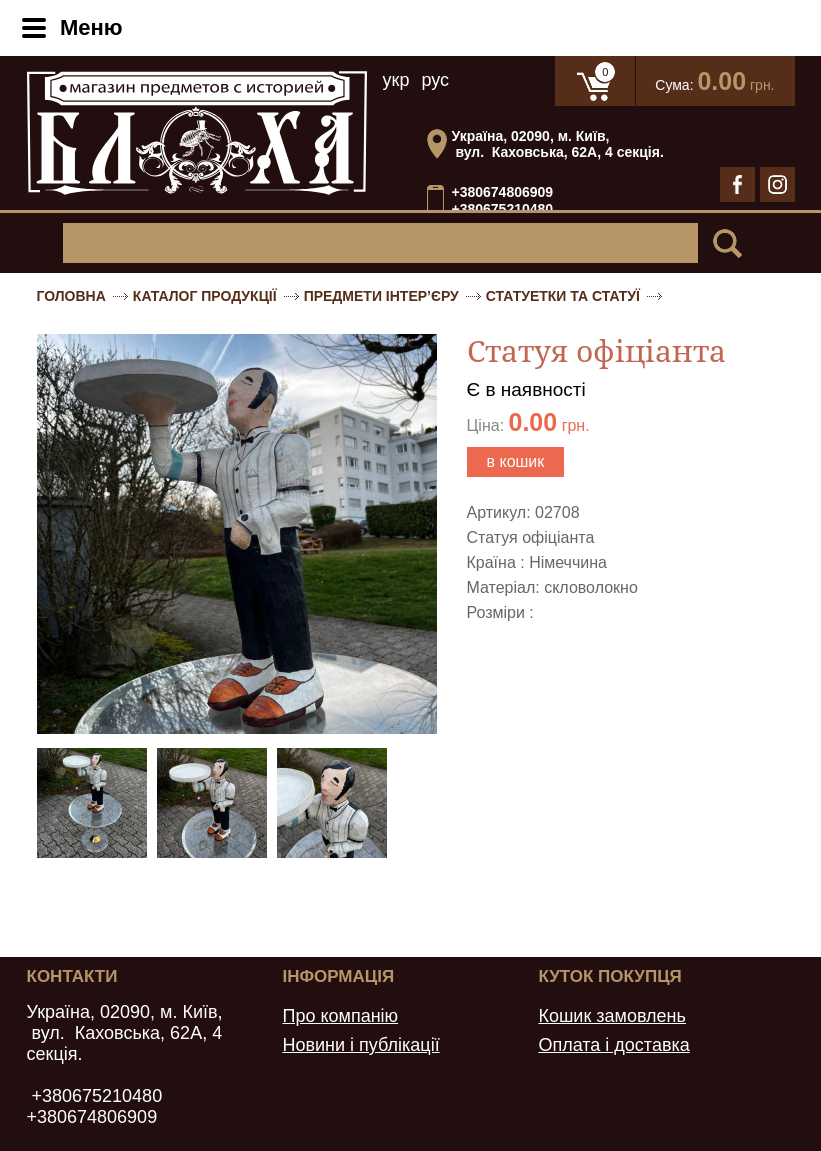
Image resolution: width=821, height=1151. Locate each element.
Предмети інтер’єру (381, 296)
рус (435, 80)
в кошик (516, 461)
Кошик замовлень (612, 1016)
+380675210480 (503, 210)
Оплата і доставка (613, 1045)
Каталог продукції (205, 296)
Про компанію (340, 1016)
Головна (71, 296)
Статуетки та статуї (563, 296)
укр (396, 80)
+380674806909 (503, 192)
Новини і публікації (360, 1045)
